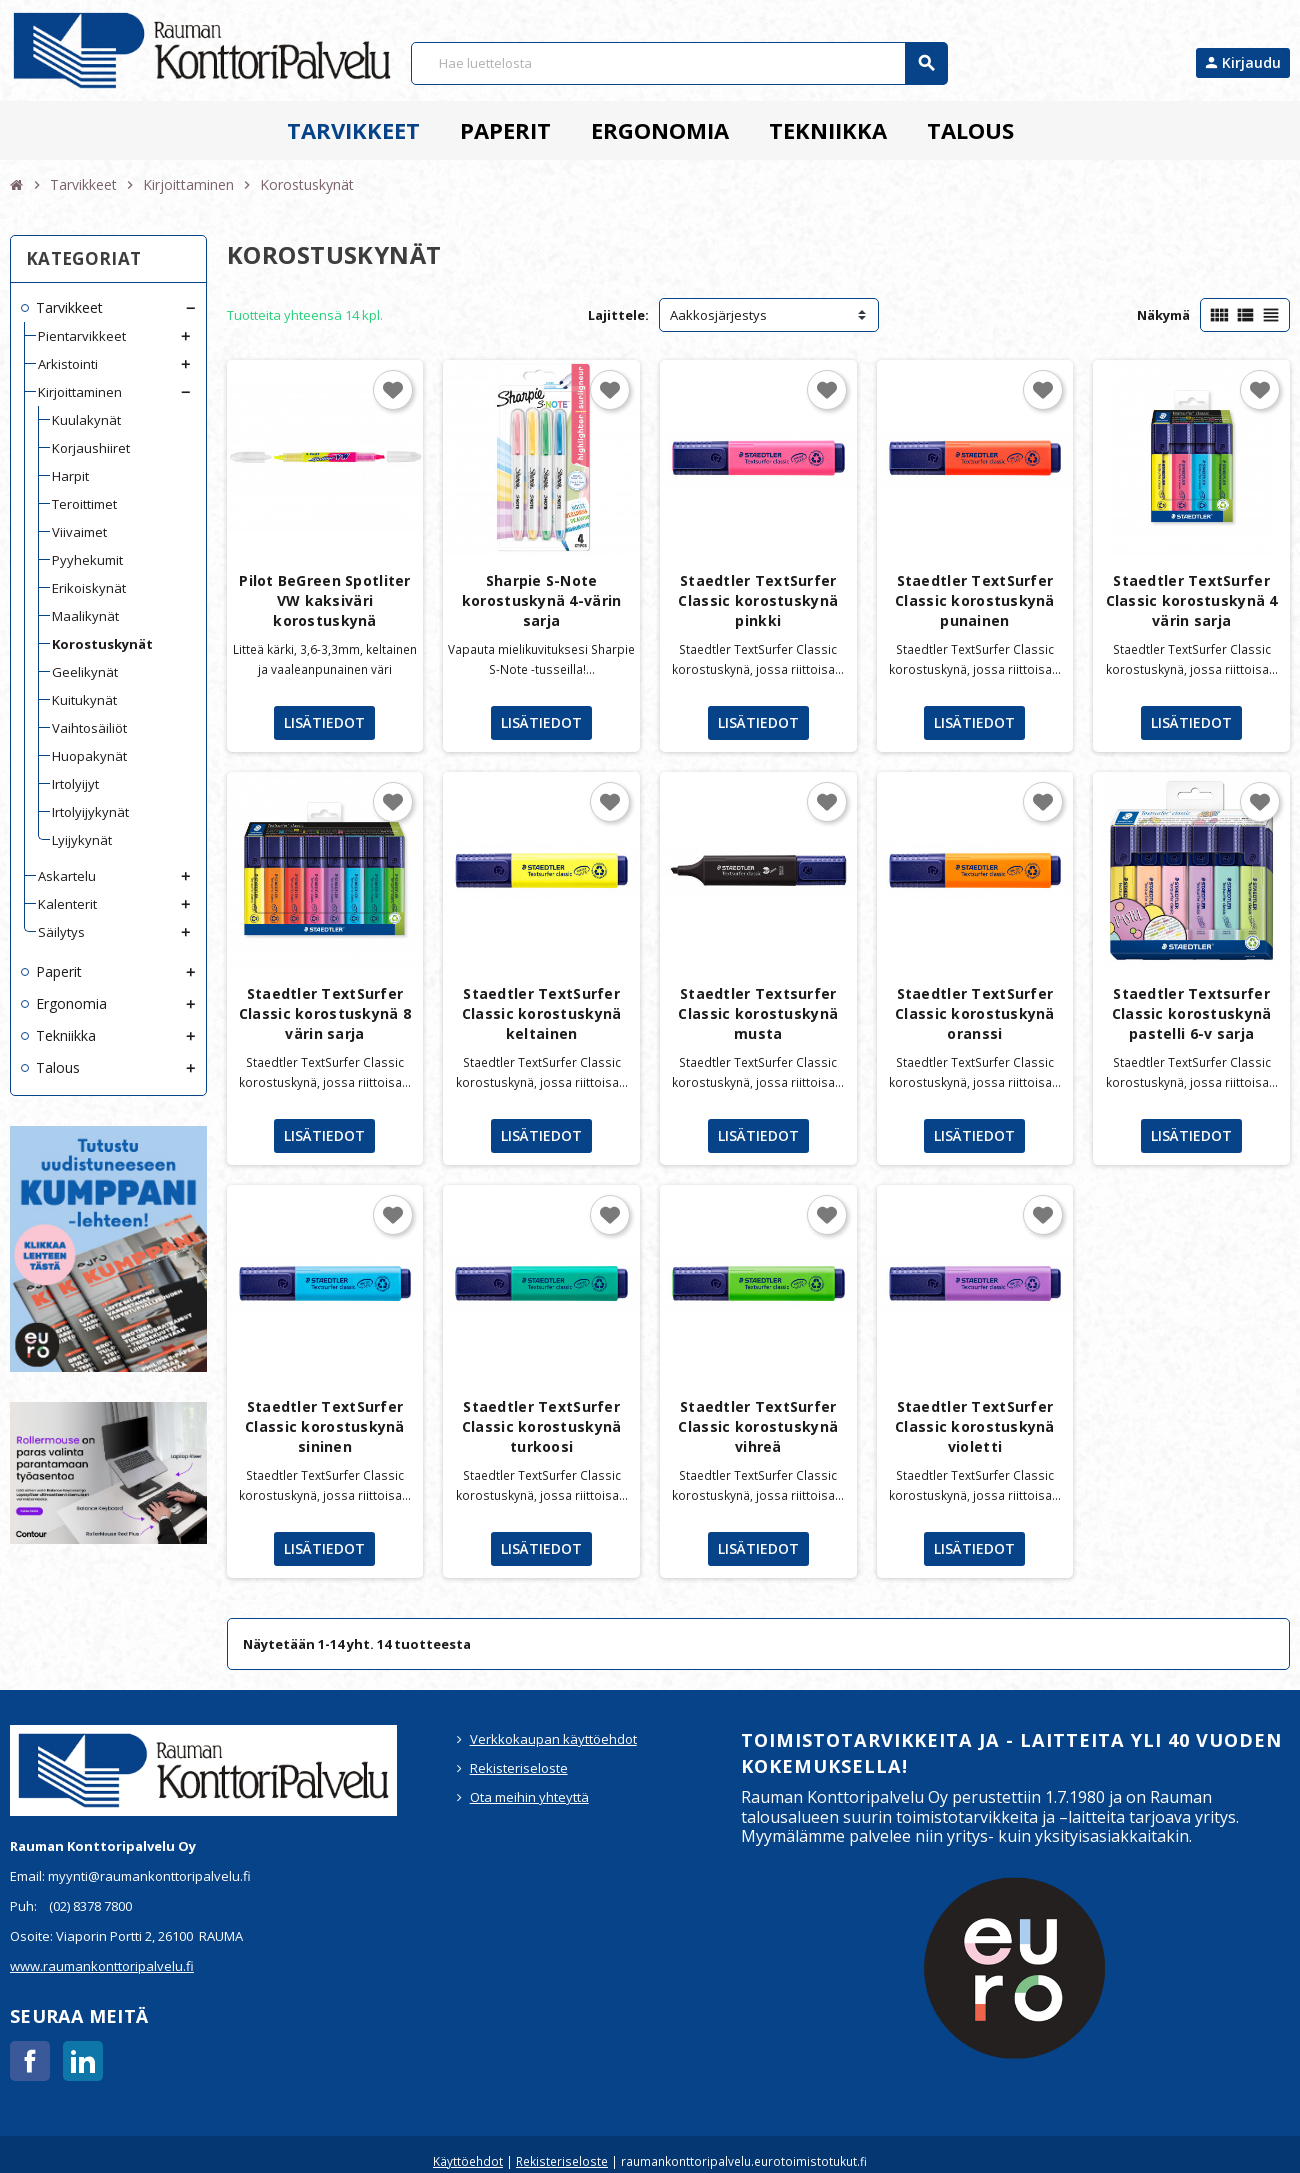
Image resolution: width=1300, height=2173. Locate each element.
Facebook (30, 2061)
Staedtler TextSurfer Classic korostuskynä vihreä (758, 1426)
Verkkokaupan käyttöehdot (553, 1739)
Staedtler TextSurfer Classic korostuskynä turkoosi (542, 1426)
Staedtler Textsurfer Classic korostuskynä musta (758, 1013)
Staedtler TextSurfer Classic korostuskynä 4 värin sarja (1192, 600)
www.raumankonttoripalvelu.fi (102, 1966)
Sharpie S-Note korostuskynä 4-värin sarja (542, 600)
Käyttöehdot (468, 2161)
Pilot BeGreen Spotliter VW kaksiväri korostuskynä (324, 600)
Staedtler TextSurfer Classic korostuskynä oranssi (975, 1013)
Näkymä (1163, 315)
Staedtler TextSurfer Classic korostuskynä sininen (325, 1426)
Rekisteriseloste (519, 1768)
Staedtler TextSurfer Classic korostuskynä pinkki (758, 600)
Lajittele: (618, 315)
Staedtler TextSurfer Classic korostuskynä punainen (975, 600)
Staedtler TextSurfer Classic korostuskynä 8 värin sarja (325, 1013)
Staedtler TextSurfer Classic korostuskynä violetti (975, 1426)
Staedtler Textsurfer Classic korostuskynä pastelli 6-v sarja (1192, 1013)
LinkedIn (83, 2061)
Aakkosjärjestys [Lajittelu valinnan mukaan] (718, 315)
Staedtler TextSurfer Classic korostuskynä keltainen (542, 1013)
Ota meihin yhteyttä (529, 1797)
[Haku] (679, 63)
